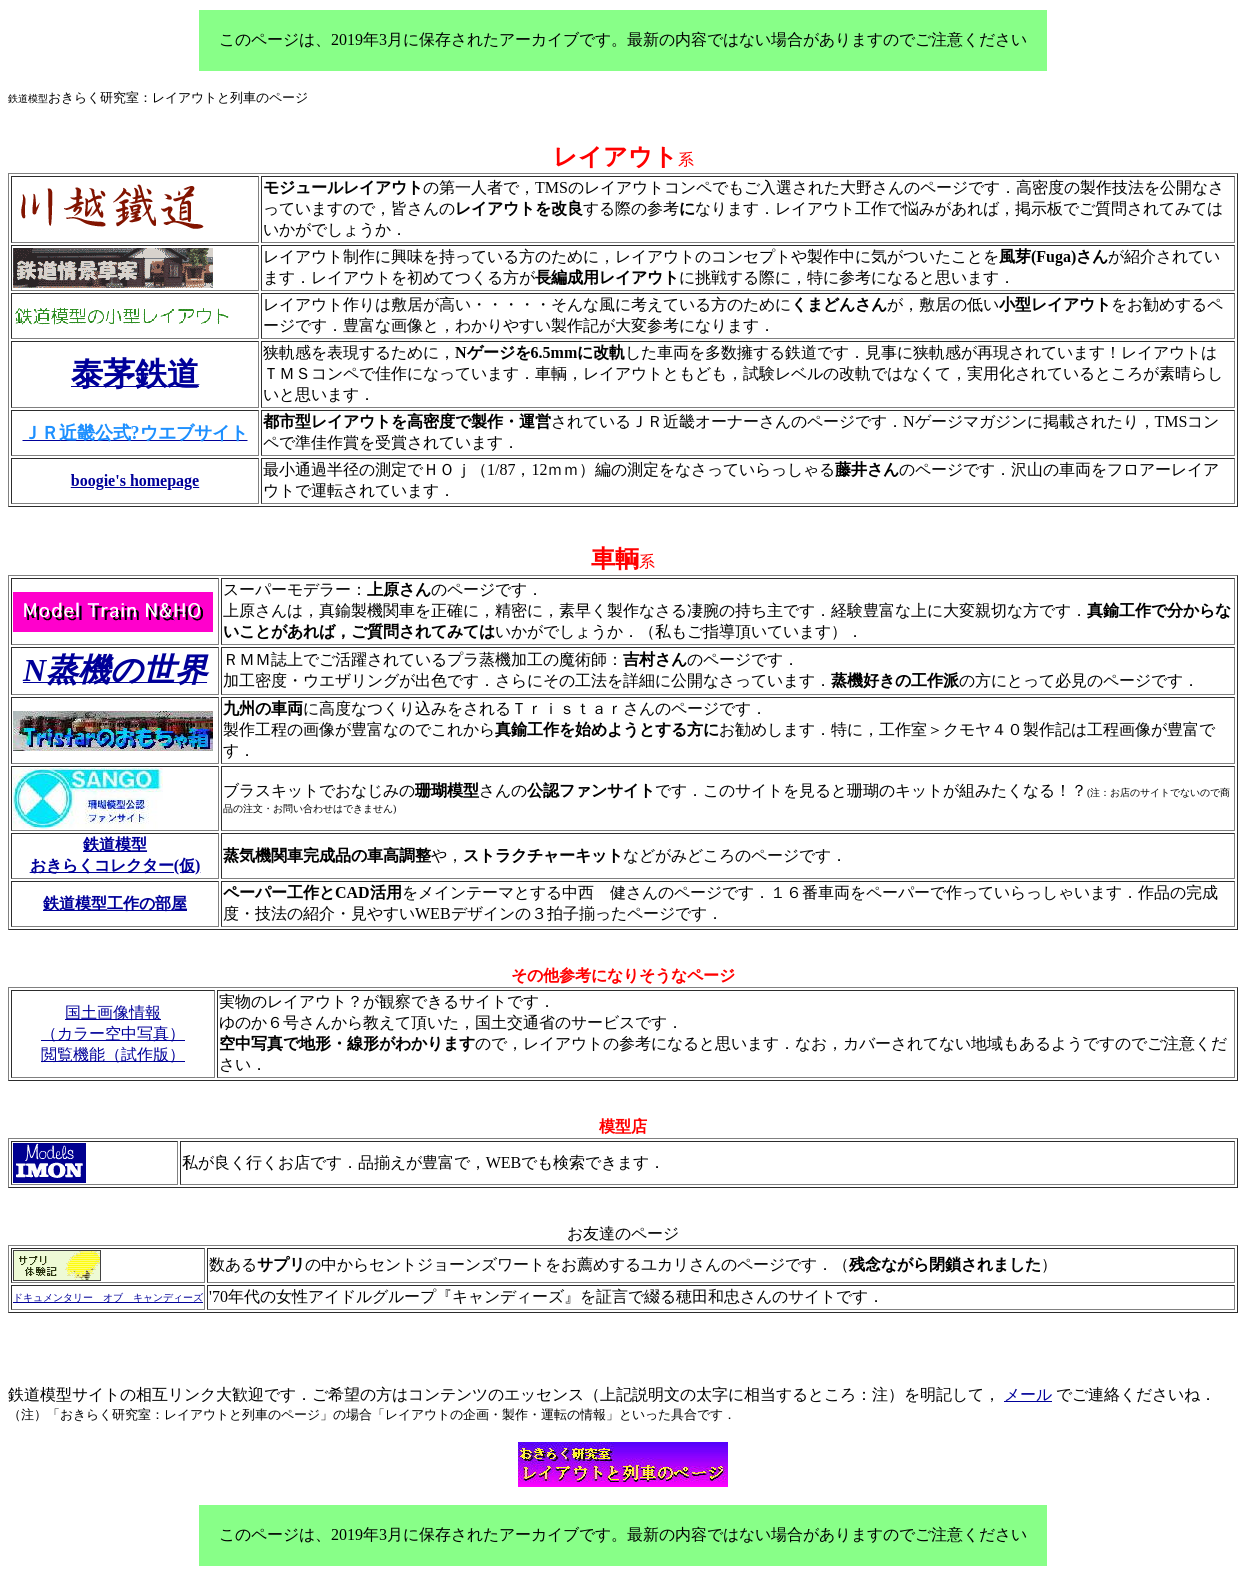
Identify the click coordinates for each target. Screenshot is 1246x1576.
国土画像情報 (113, 1012)
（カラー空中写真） (113, 1033)
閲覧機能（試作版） (113, 1054)
